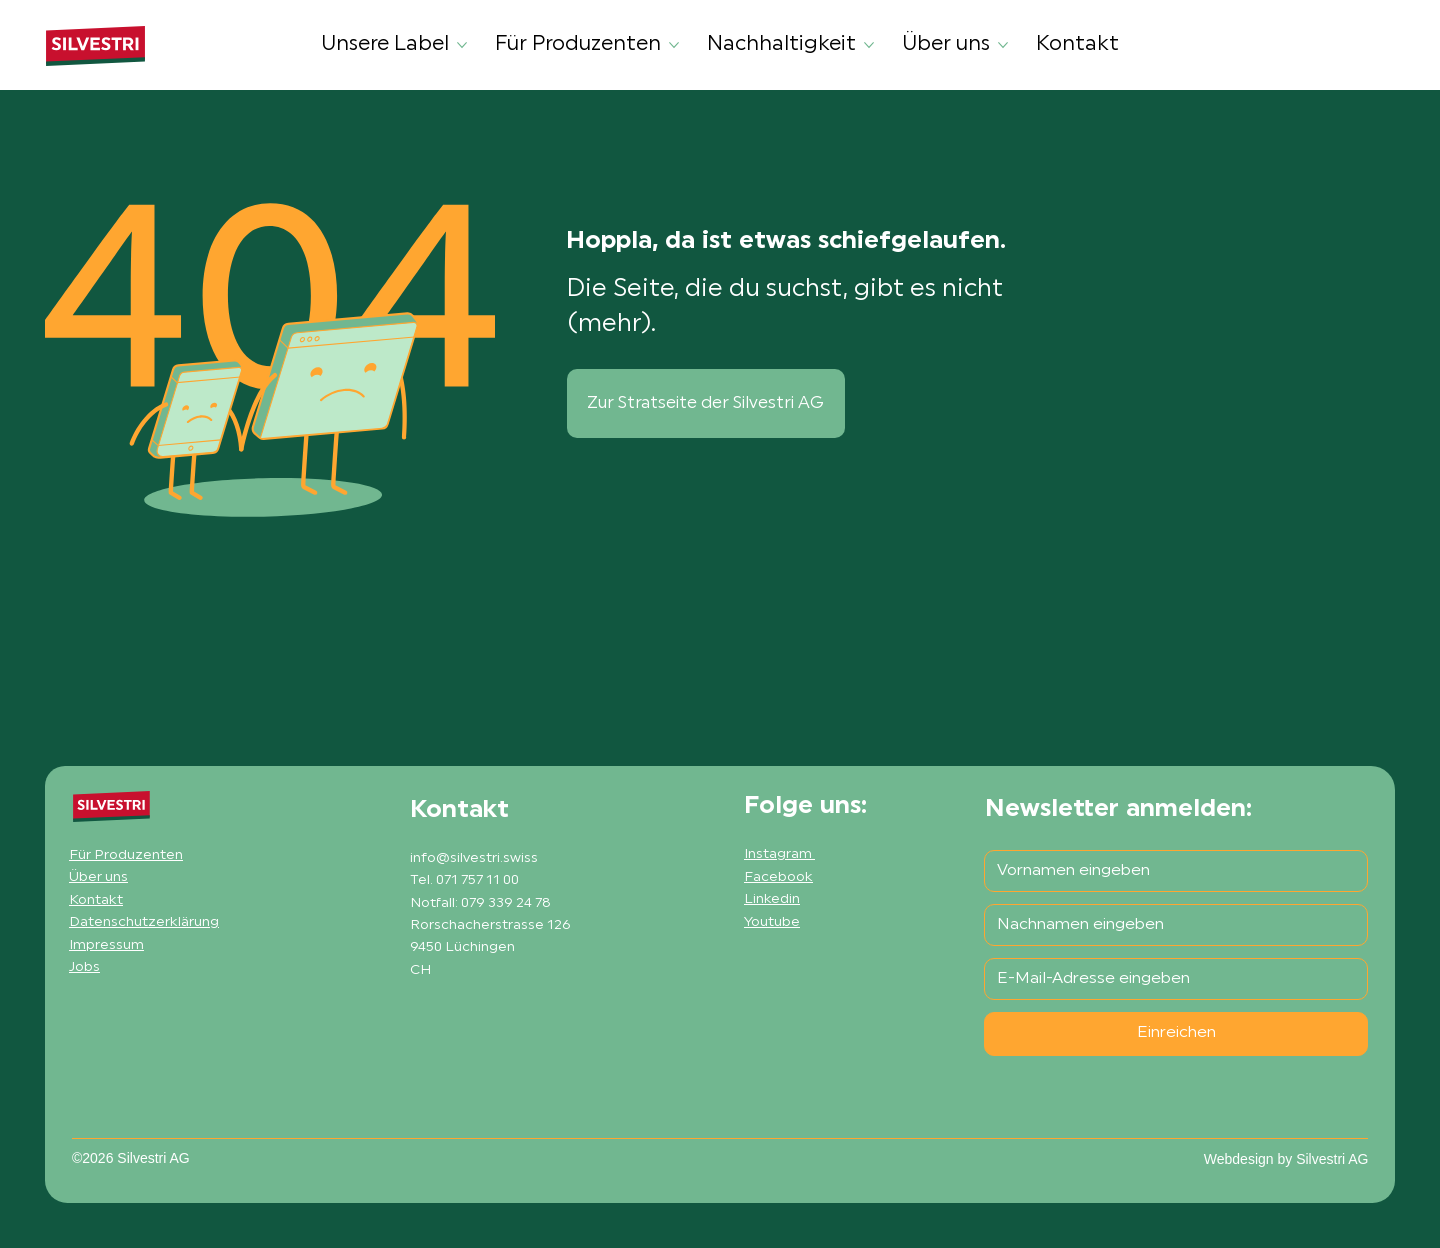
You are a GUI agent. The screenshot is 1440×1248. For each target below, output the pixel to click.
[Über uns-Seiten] (1003, 45)
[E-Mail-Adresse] (1170, 979)
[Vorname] (1170, 871)
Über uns (98, 877)
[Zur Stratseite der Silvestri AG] (706, 403)
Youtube (772, 922)
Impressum (106, 945)
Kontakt (96, 900)
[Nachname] (1170, 925)
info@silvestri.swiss (474, 858)
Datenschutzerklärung (144, 922)
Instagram (779, 854)
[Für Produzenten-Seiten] (674, 45)
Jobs (84, 967)
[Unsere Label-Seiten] (462, 45)
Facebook (778, 877)
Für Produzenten (126, 855)
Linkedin (772, 899)
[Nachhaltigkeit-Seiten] (869, 45)
